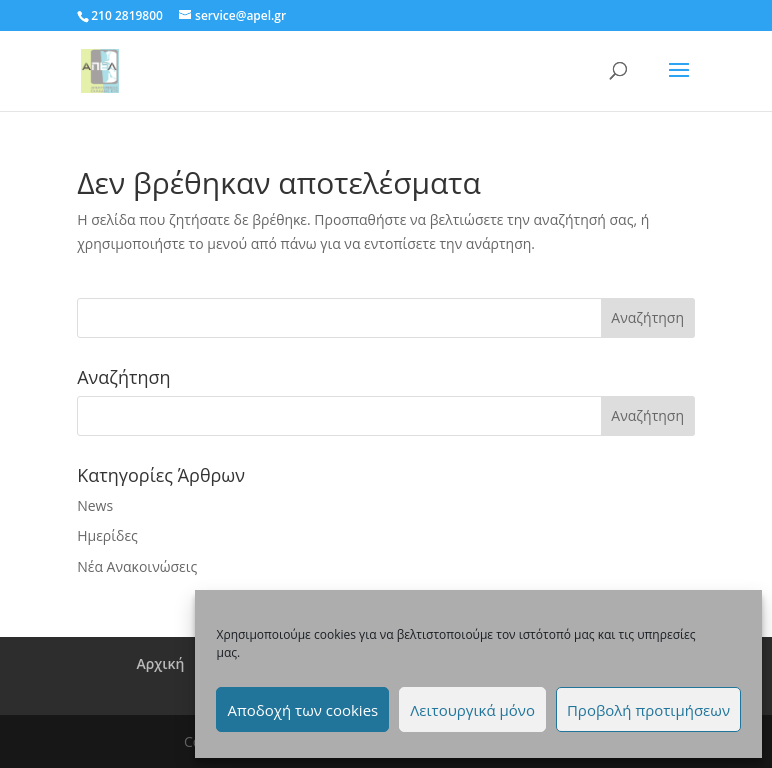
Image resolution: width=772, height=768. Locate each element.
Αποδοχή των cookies (302, 710)
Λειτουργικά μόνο (472, 710)
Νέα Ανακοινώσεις (137, 566)
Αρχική (160, 663)
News (95, 505)
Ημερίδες (107, 535)
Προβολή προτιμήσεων (648, 710)
